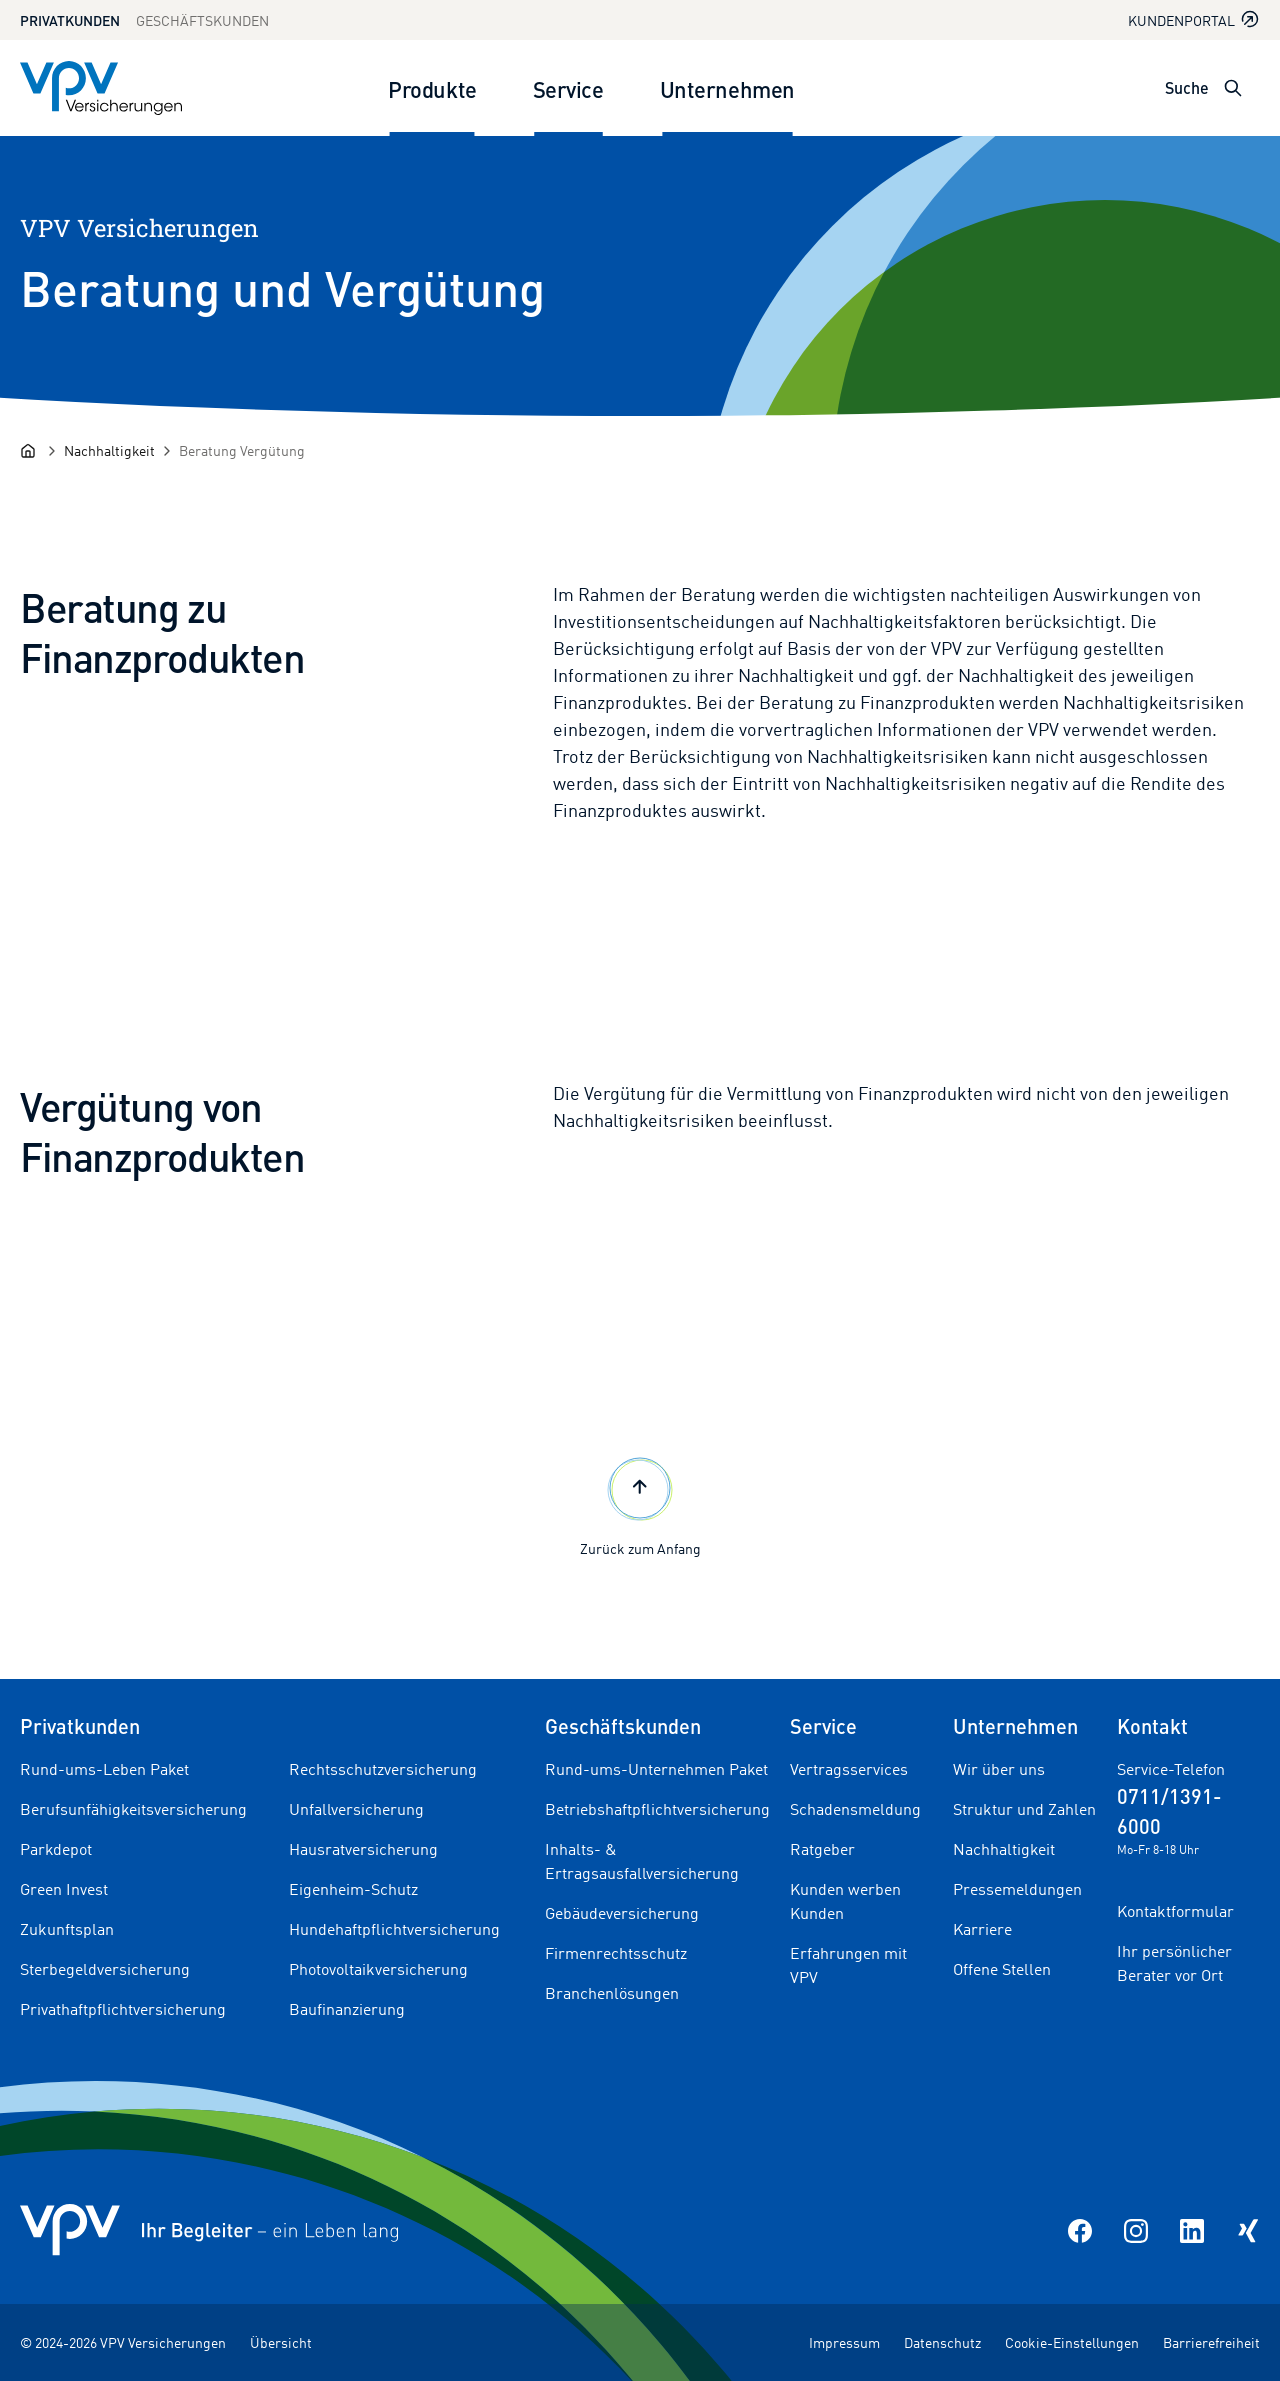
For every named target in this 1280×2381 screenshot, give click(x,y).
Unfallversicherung (356, 1809)
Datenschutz (942, 2342)
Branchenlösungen (612, 1993)
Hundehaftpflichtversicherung (394, 1929)
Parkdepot (56, 1849)
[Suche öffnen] (1233, 88)
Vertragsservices (849, 1769)
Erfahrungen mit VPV (848, 1965)
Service (568, 88)
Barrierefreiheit (1211, 2342)
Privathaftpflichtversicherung (123, 2009)
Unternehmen (727, 88)
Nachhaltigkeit (1004, 1849)
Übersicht (281, 2342)
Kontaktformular (1175, 1911)
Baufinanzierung (347, 2009)
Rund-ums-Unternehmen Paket (656, 1769)
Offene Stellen (1002, 1969)
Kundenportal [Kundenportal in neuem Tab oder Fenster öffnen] (1194, 19)
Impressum (844, 2342)
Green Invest (64, 1889)
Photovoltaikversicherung (378, 1969)
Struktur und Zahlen (1024, 1809)
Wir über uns (999, 1769)
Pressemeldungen (1017, 1889)
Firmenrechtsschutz (616, 1953)
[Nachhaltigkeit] (109, 450)
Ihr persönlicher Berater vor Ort (1174, 1963)
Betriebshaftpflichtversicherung (657, 1809)
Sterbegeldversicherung (105, 1969)
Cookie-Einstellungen (1072, 2342)
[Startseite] (28, 451)
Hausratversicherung (363, 1849)
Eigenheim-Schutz (353, 1889)
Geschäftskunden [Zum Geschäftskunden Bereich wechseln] (202, 20)
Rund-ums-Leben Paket (104, 1769)
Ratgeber (822, 1849)
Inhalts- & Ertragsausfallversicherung (642, 1861)
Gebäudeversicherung (622, 1913)
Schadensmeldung (855, 1809)
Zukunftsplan (67, 1929)
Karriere (982, 1929)
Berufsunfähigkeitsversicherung (133, 1809)
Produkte (432, 88)
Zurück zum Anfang (640, 1504)
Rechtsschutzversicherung (383, 1769)
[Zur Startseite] (101, 88)
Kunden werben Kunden (845, 1901)
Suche (1187, 87)
